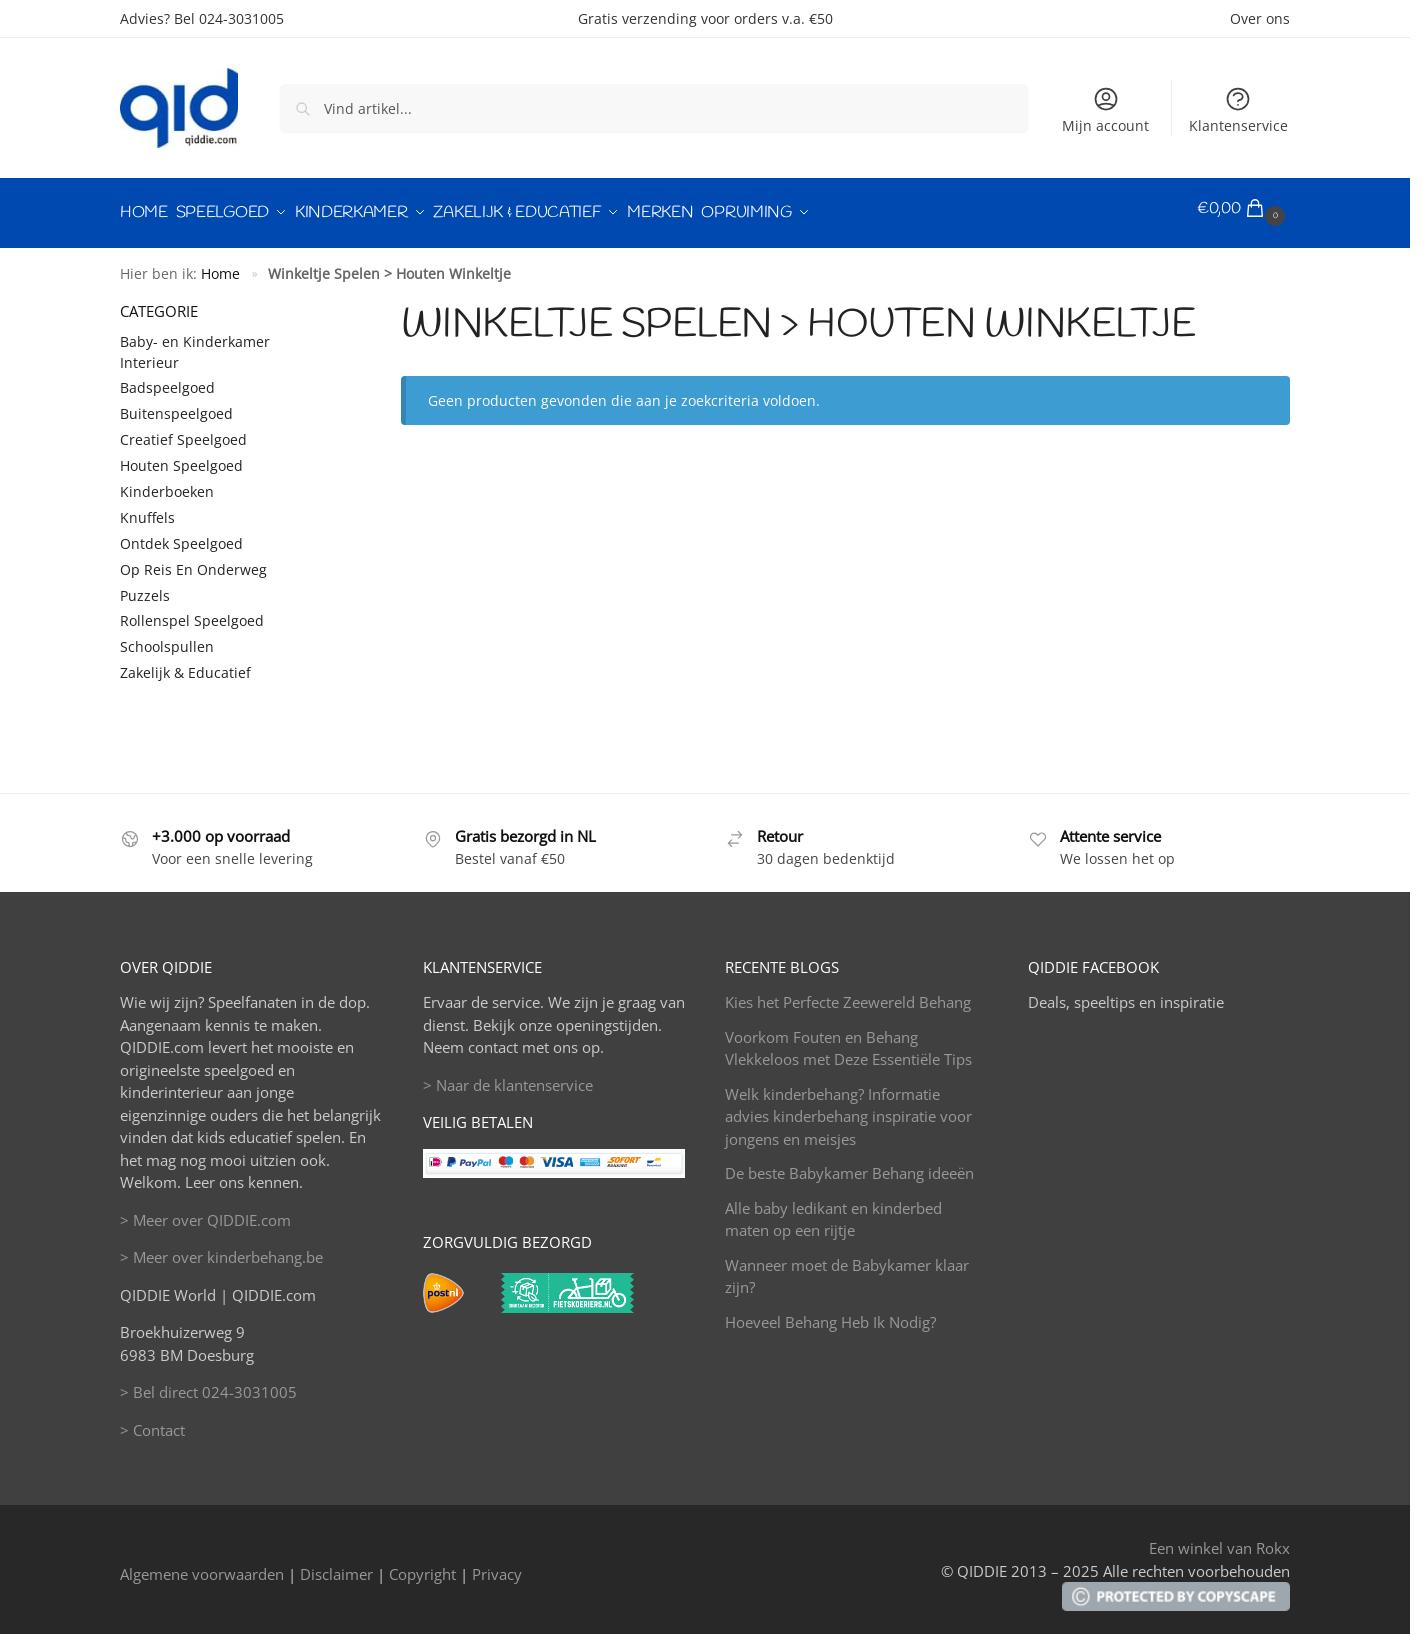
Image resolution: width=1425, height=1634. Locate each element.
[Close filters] (325, 301)
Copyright (422, 1565)
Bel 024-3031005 (229, 18)
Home (220, 265)
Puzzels (145, 586)
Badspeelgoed (167, 379)
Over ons (1260, 18)
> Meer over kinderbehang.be (221, 1248)
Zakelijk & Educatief (185, 663)
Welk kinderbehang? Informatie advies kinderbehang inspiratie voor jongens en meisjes (848, 1107)
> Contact (152, 1421)
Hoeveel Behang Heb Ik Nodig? (830, 1313)
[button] (1243, 209)
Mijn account (1105, 110)
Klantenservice (1238, 110)
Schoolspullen (167, 638)
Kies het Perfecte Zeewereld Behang (848, 993)
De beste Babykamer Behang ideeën (849, 1164)
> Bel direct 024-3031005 (208, 1383)
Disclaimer (336, 1565)
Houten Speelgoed (181, 456)
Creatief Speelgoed (183, 430)
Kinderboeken (167, 482)
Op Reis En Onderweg (193, 560)
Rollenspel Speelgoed (192, 612)
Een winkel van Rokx (1219, 1540)
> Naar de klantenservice (508, 1076)
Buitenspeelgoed (176, 405)
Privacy (497, 1565)
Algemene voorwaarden (202, 1565)
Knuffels (147, 508)
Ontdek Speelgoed (181, 534)
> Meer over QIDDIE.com (205, 1211)
